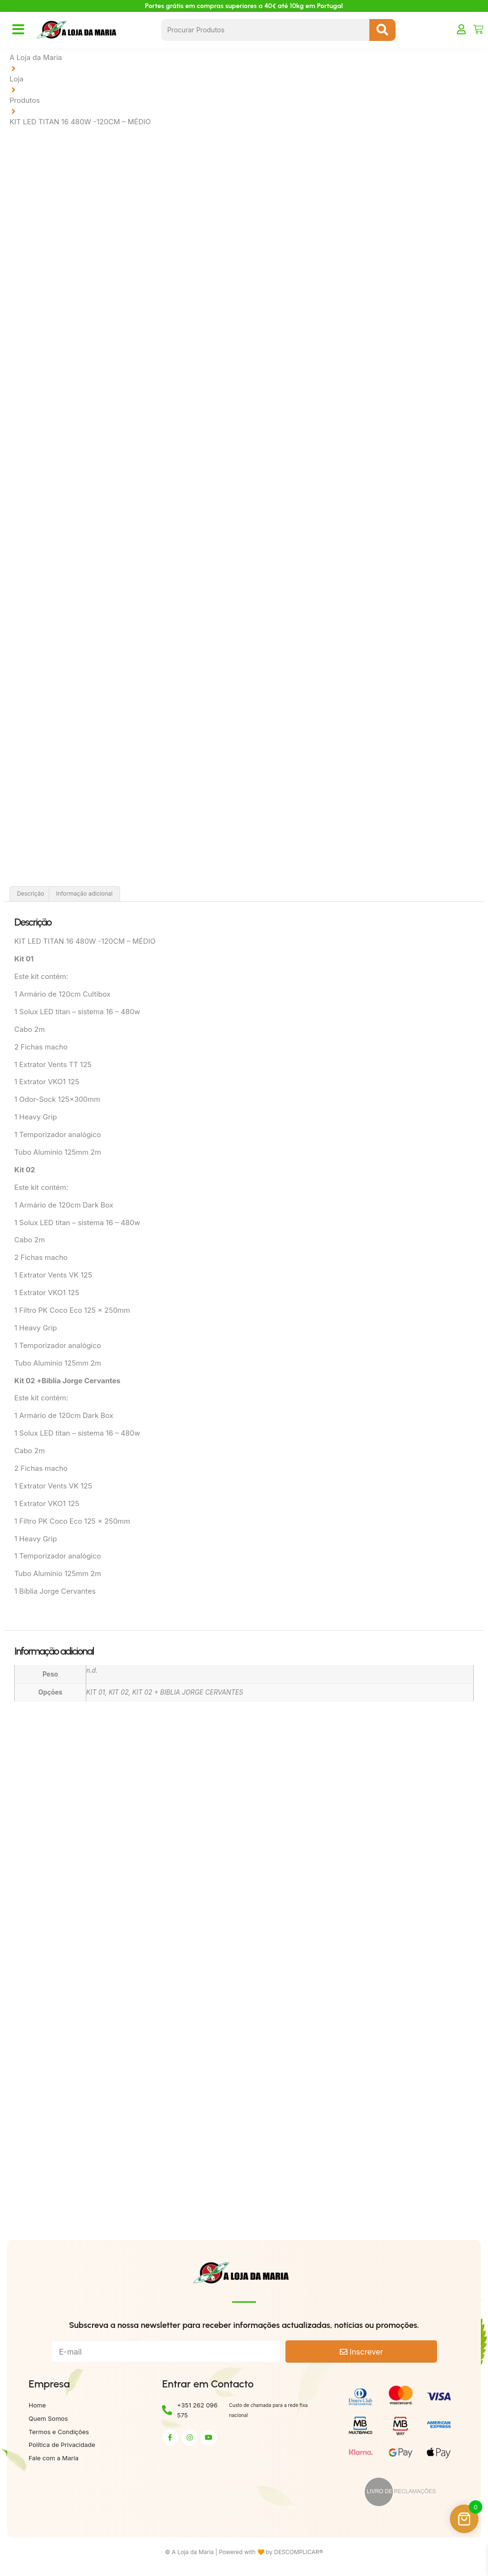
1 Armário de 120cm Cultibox (63, 995)
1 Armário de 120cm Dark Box (63, 1206)
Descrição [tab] (30, 895)
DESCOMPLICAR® (298, 2553)
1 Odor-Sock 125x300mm (57, 1101)
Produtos (25, 100)
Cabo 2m (29, 1031)
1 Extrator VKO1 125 (46, 1083)
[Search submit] (382, 30)
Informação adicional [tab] (84, 895)
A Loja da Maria (36, 57)
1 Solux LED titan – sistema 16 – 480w (77, 1013)
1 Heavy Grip (36, 1119)
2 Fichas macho (41, 1048)
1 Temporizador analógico (58, 1136)
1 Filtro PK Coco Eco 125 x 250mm (73, 1312)
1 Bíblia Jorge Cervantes (55, 1593)
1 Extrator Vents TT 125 (53, 1066)
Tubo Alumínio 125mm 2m (58, 1153)
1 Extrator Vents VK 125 (53, 1277)
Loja (17, 78)
